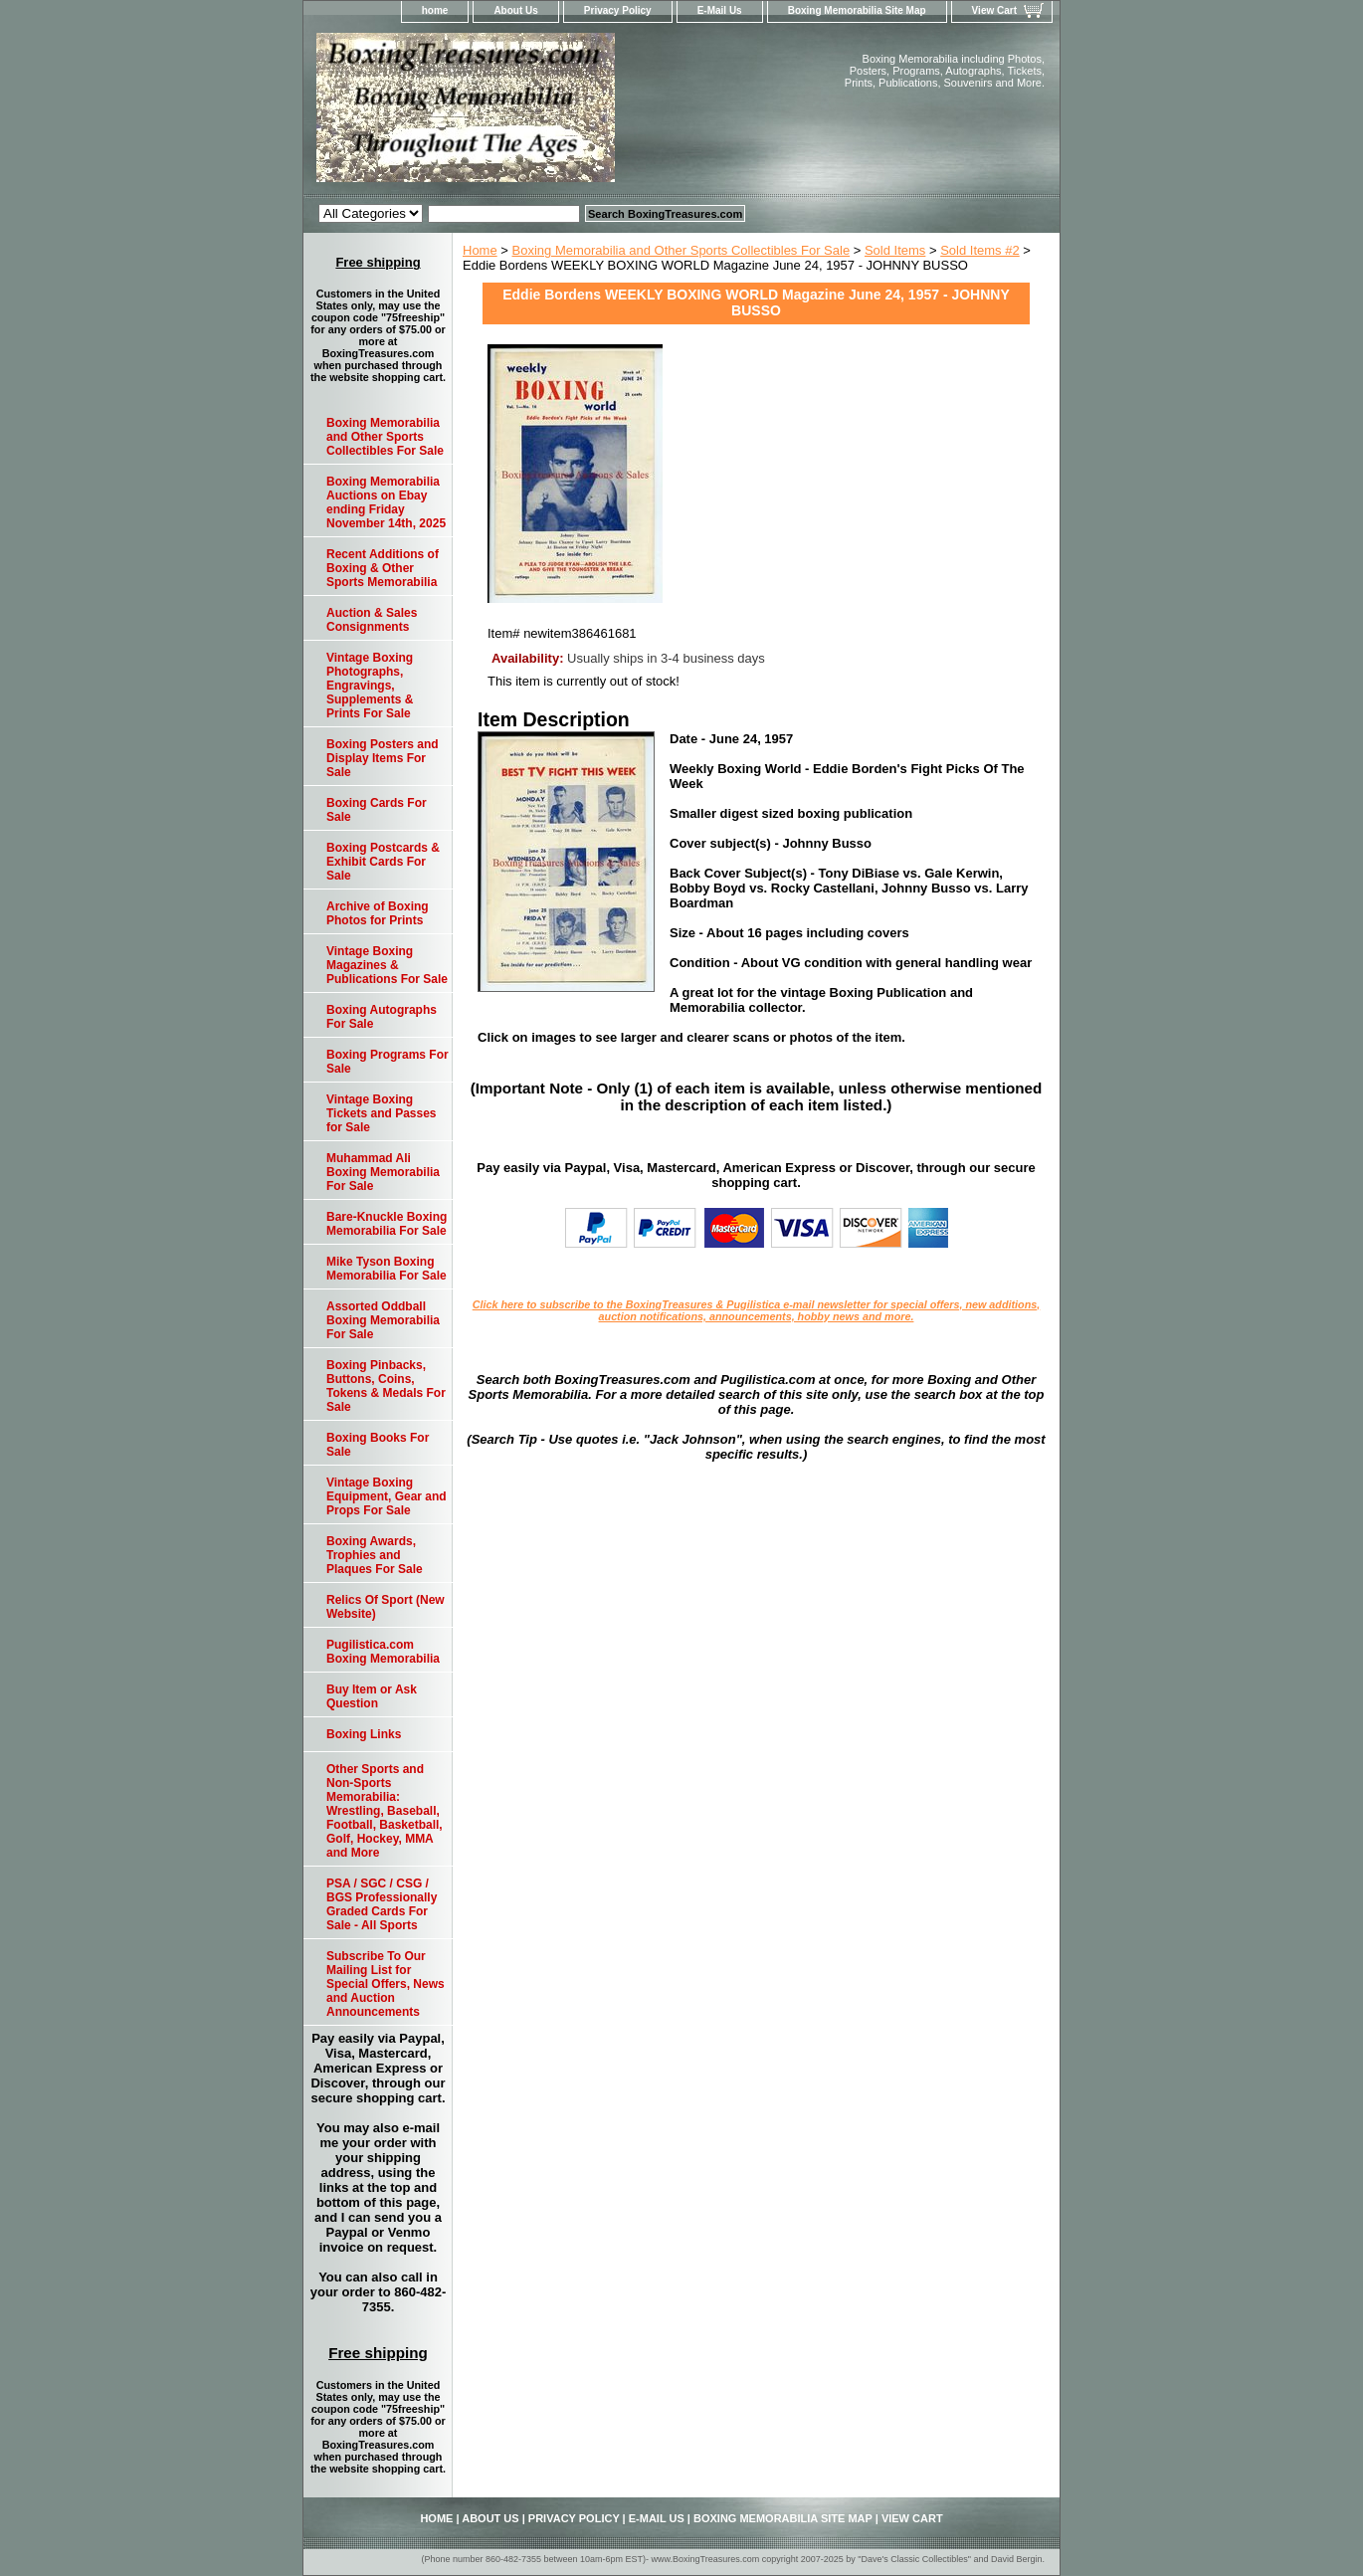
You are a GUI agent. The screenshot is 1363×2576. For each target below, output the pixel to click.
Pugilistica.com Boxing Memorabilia (383, 1652)
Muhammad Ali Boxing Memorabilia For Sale (383, 1172)
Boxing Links (363, 1734)
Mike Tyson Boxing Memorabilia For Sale (386, 1269)
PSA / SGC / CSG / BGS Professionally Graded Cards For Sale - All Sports (381, 1904)
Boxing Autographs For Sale (381, 1017)
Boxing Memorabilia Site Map (857, 10)
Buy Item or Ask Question (371, 1696)
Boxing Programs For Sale (387, 1062)
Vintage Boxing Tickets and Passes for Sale (381, 1113)
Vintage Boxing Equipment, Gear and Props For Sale (386, 1496)
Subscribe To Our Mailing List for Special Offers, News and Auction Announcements (385, 1984)
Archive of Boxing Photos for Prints (377, 913)
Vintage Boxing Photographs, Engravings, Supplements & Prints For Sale (369, 685)
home (435, 10)
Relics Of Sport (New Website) (385, 1607)
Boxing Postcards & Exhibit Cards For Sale (383, 862)
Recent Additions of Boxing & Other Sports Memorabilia (382, 568)
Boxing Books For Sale (377, 1445)
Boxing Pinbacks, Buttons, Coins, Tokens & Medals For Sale (386, 1386)
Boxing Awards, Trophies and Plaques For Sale (374, 1555)
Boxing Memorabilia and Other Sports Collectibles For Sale (681, 250)
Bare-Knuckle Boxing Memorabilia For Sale (386, 1224)
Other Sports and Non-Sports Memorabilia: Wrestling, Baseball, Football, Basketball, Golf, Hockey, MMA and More (384, 1811)
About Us (515, 10)
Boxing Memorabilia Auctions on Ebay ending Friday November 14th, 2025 (386, 502)
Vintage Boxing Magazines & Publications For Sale (387, 965)
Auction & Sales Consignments (371, 620)
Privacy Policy (618, 10)
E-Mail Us (719, 10)
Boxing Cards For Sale (376, 810)
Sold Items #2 (980, 250)
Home (480, 250)
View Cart (994, 10)
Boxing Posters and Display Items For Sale (382, 758)
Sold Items (895, 250)
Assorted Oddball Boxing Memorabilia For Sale (383, 1320)
